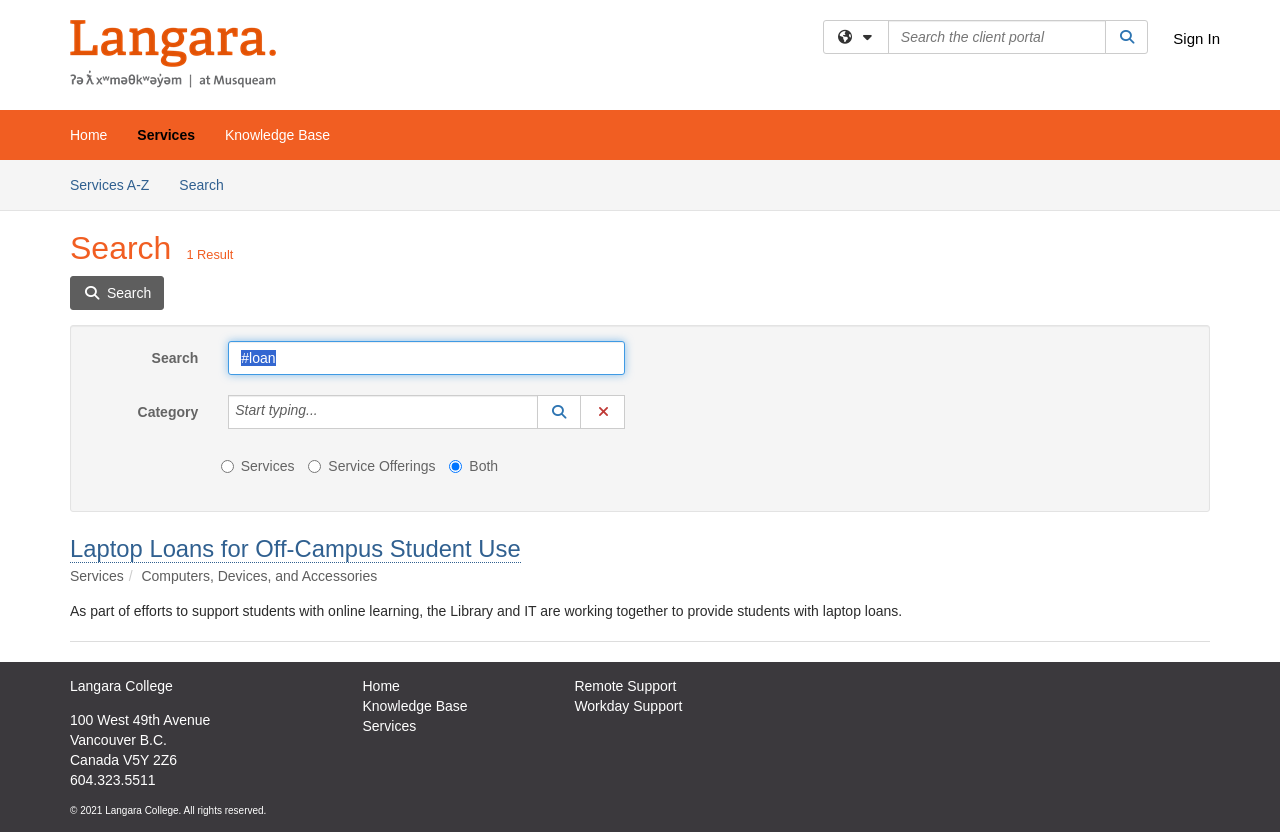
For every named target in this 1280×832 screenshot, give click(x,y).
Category (168, 412)
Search (208, 183)
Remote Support (625, 686)
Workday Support (628, 706)
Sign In (1196, 38)
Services (166, 135)
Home (88, 135)
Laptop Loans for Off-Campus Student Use (295, 548)
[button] (559, 412)
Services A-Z (109, 185)
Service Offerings (371, 466)
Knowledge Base (277, 135)
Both (473, 466)
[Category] (329, 412)
